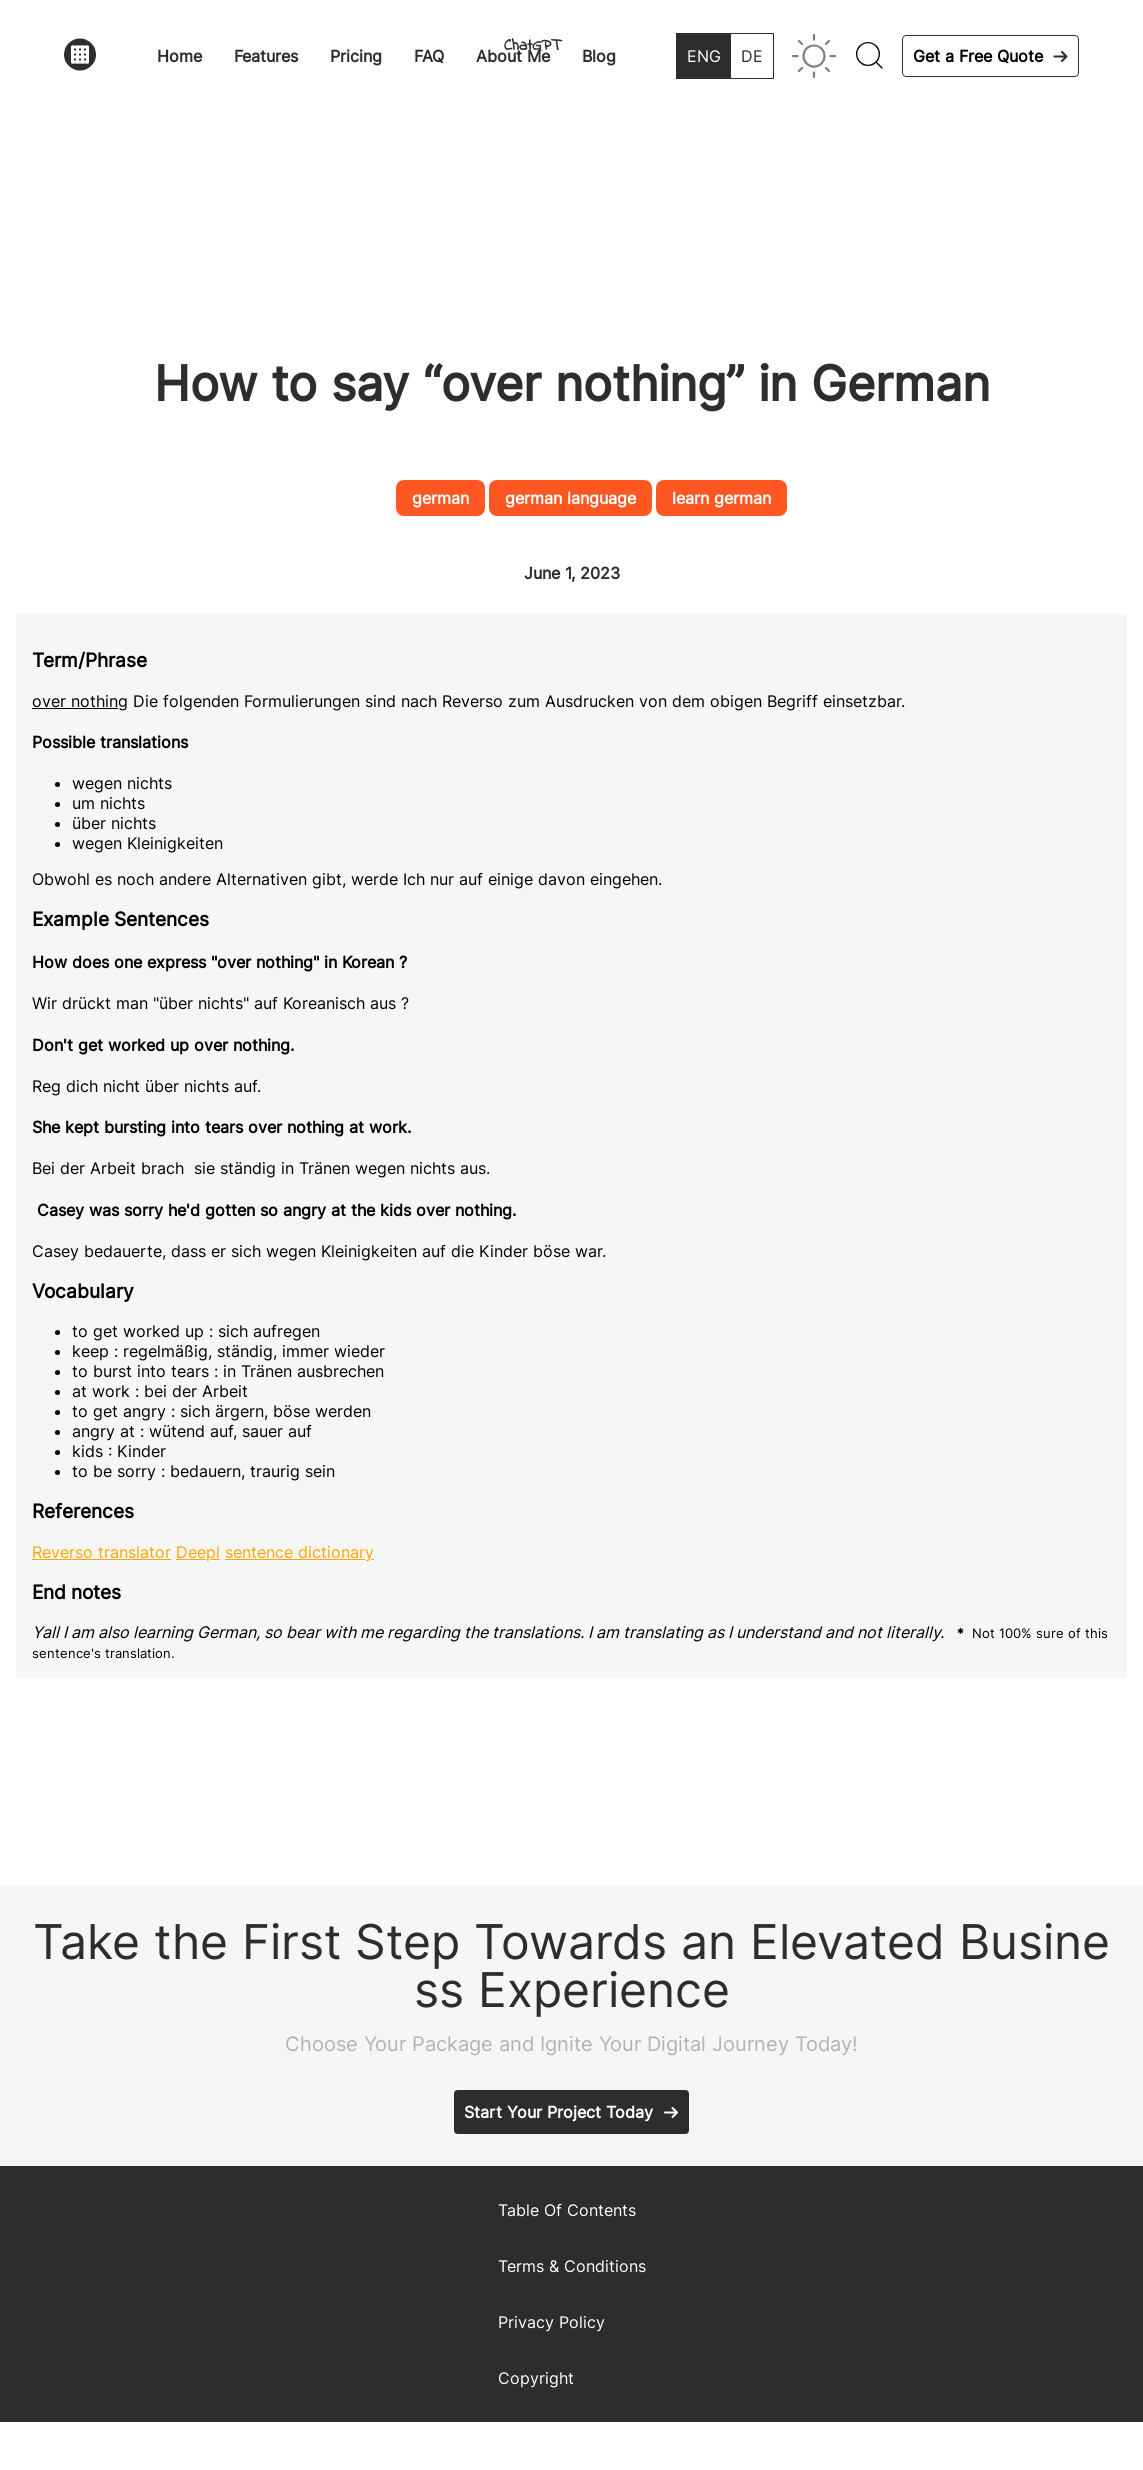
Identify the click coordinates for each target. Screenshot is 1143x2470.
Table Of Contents (567, 2210)
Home (179, 56)
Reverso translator (101, 1552)
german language (570, 498)
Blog (599, 56)
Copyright (536, 2378)
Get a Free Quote (978, 56)
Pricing (356, 56)
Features (266, 56)
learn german (721, 498)
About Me (513, 56)
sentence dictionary (299, 1552)
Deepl (198, 1552)
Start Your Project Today (558, 2112)
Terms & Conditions (572, 2266)
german (440, 498)
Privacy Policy (551, 2322)
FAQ (429, 56)
